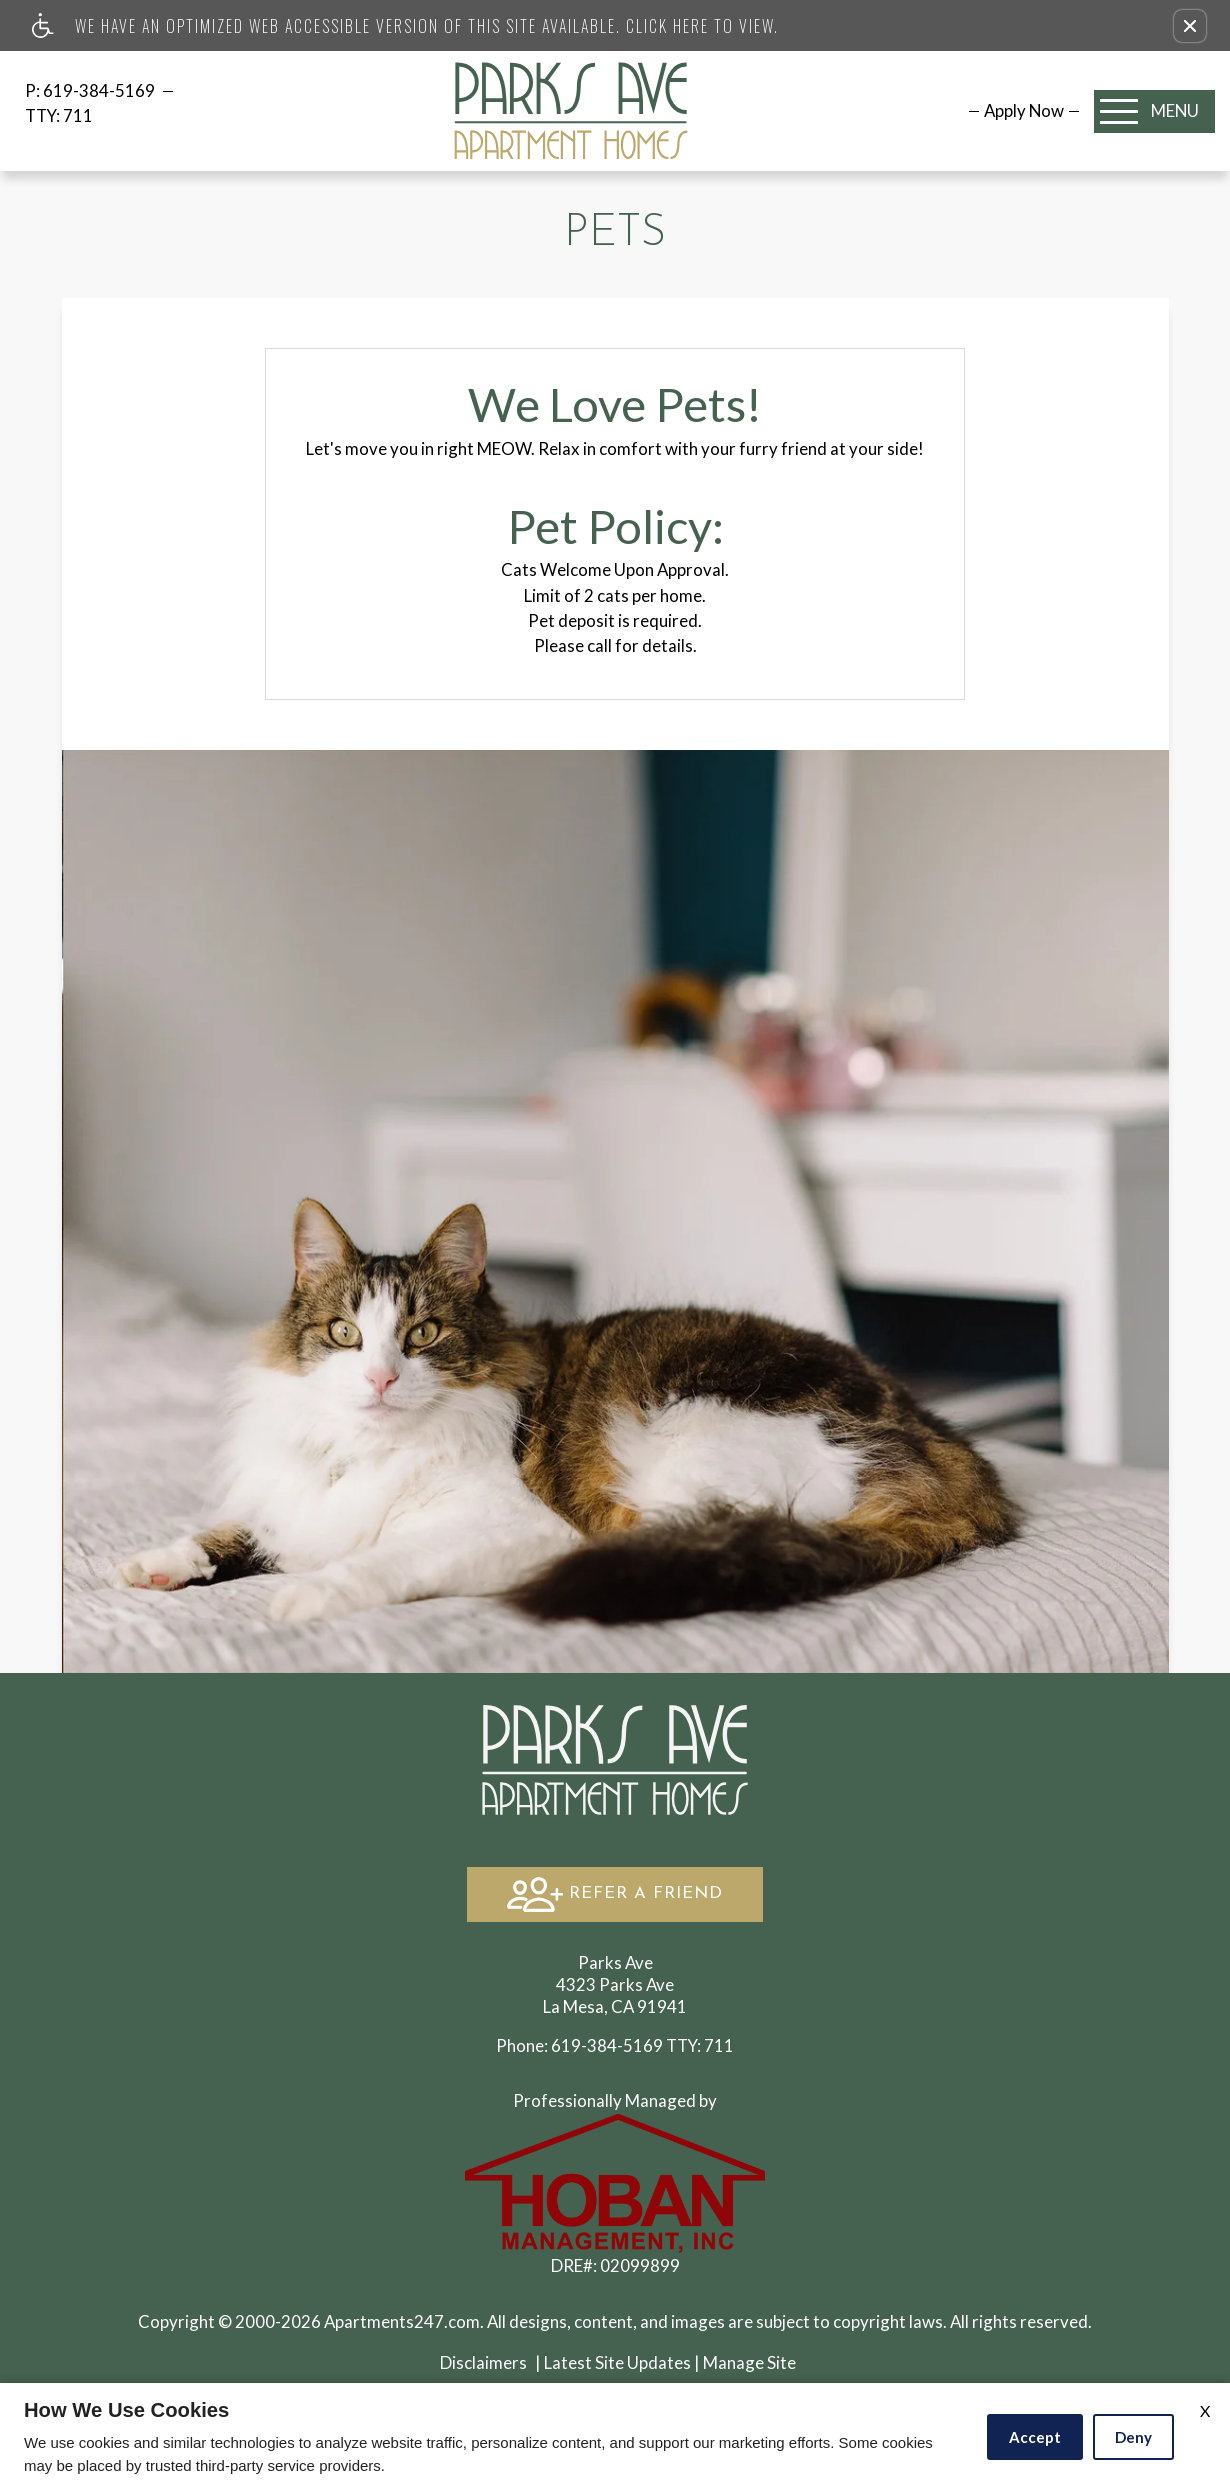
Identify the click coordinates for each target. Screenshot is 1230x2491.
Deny (1133, 2437)
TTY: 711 (615, 2045)
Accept (1035, 2437)
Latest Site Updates (617, 2362)
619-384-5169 (100, 90)
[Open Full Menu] (1154, 111)
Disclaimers (483, 2362)
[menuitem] (1024, 110)
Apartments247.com (402, 2321)
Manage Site (749, 2362)
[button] (1190, 26)
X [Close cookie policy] (1205, 2410)
